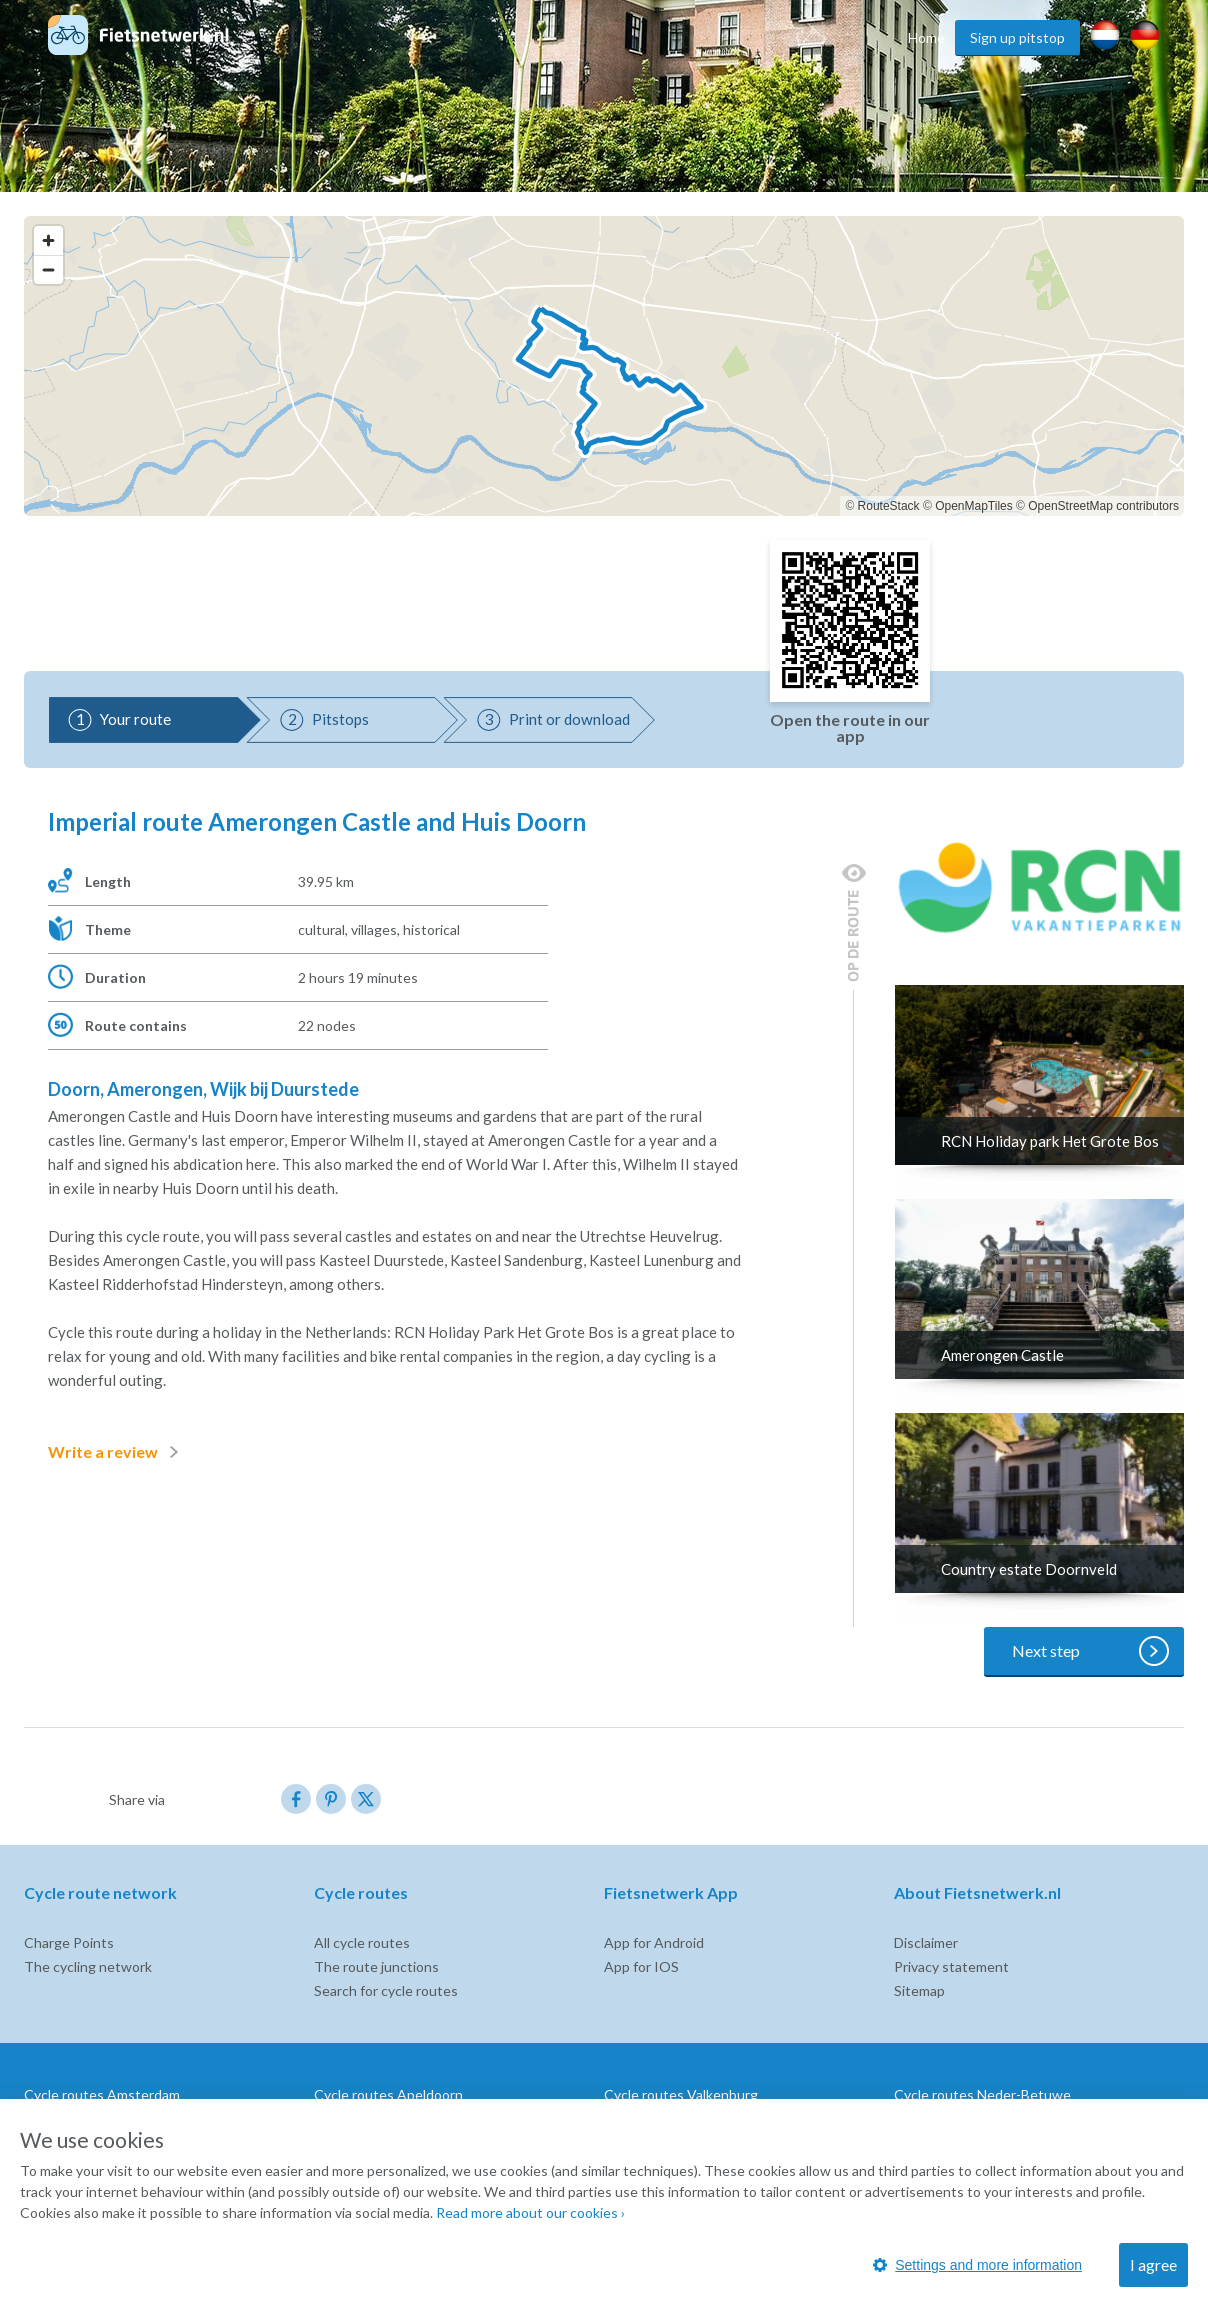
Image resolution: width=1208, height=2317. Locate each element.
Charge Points (69, 1942)
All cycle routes (362, 1942)
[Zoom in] (48, 240)
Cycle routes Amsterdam (102, 2094)
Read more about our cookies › (530, 2212)
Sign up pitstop (1017, 37)
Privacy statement (951, 1966)
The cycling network (88, 1966)
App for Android (654, 1942)
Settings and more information (977, 2265)
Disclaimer (926, 1942)
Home (926, 37)
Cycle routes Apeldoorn (388, 2094)
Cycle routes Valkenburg (681, 2094)
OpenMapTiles (974, 506)
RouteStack (889, 506)
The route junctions (376, 1966)
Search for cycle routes (386, 1990)
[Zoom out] (48, 269)
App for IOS (641, 1966)
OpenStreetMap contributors (1103, 506)
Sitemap (919, 1990)
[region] (604, 366)
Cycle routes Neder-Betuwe (982, 2094)
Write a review (117, 1452)
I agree (1153, 2264)
